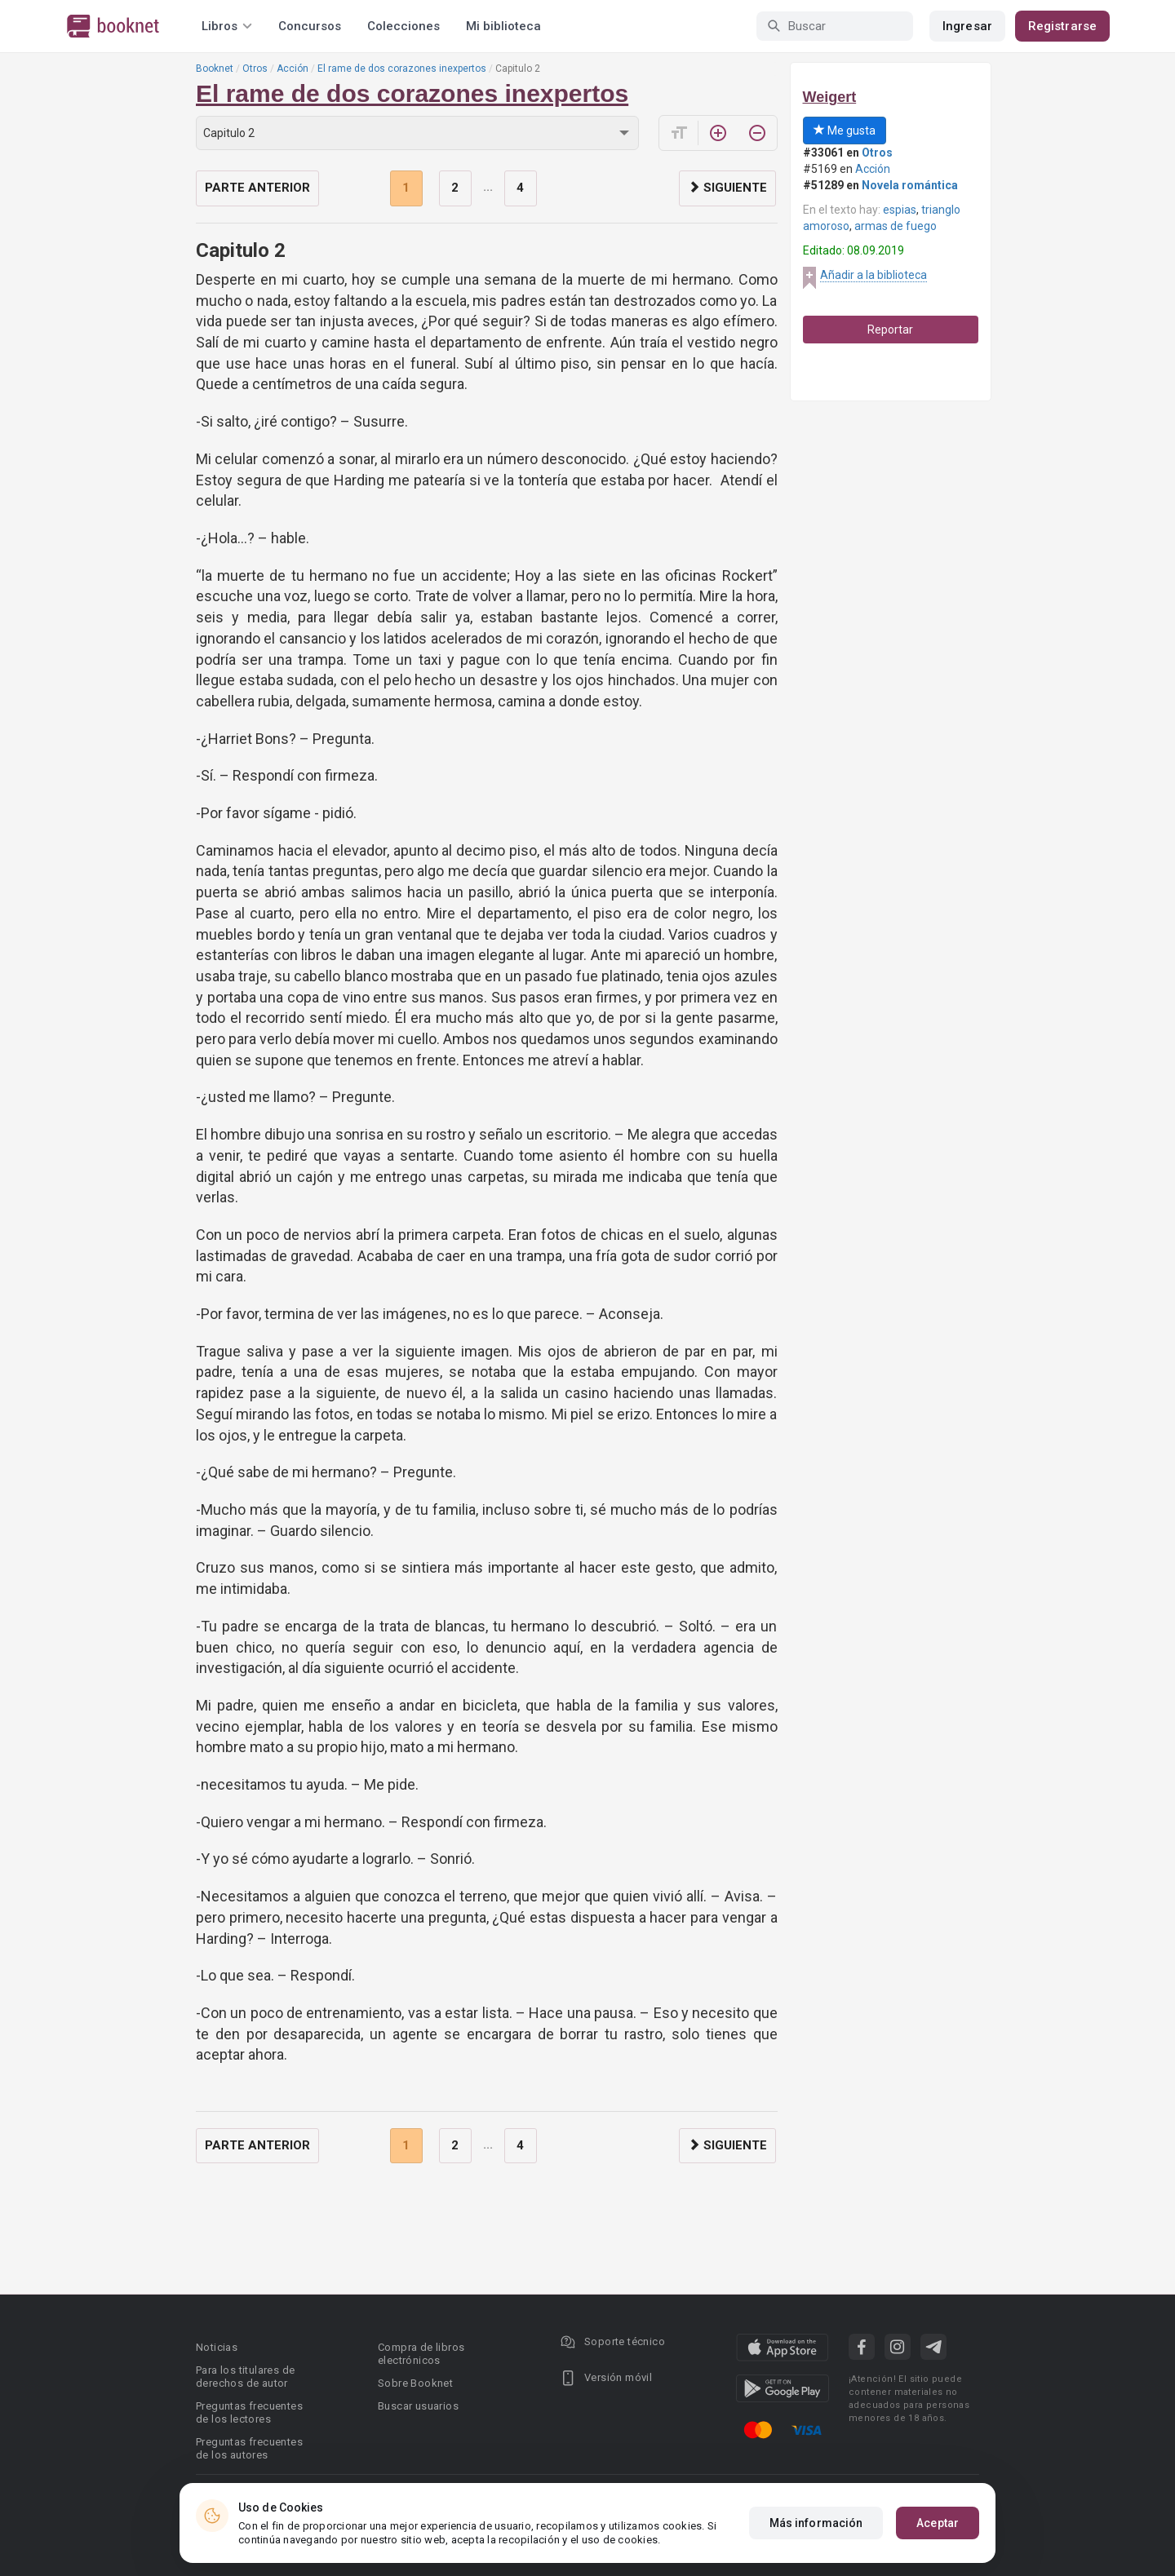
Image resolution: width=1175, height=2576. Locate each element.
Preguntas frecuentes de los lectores (249, 2412)
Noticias (216, 2347)
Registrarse (1062, 26)
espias (899, 209)
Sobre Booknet (415, 2383)
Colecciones (403, 26)
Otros (255, 68)
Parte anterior (257, 187)
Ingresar (967, 26)
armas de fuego (895, 225)
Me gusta (845, 130)
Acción (292, 68)
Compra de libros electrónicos (421, 2353)
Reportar (890, 329)
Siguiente (727, 187)
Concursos (309, 26)
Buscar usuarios (418, 2406)
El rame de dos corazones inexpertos (401, 68)
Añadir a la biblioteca (873, 274)
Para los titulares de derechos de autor (245, 2376)
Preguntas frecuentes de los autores (249, 2448)
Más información (816, 2523)
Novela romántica (910, 185)
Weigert (830, 97)
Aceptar (937, 2523)
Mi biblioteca (503, 26)
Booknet (214, 68)
